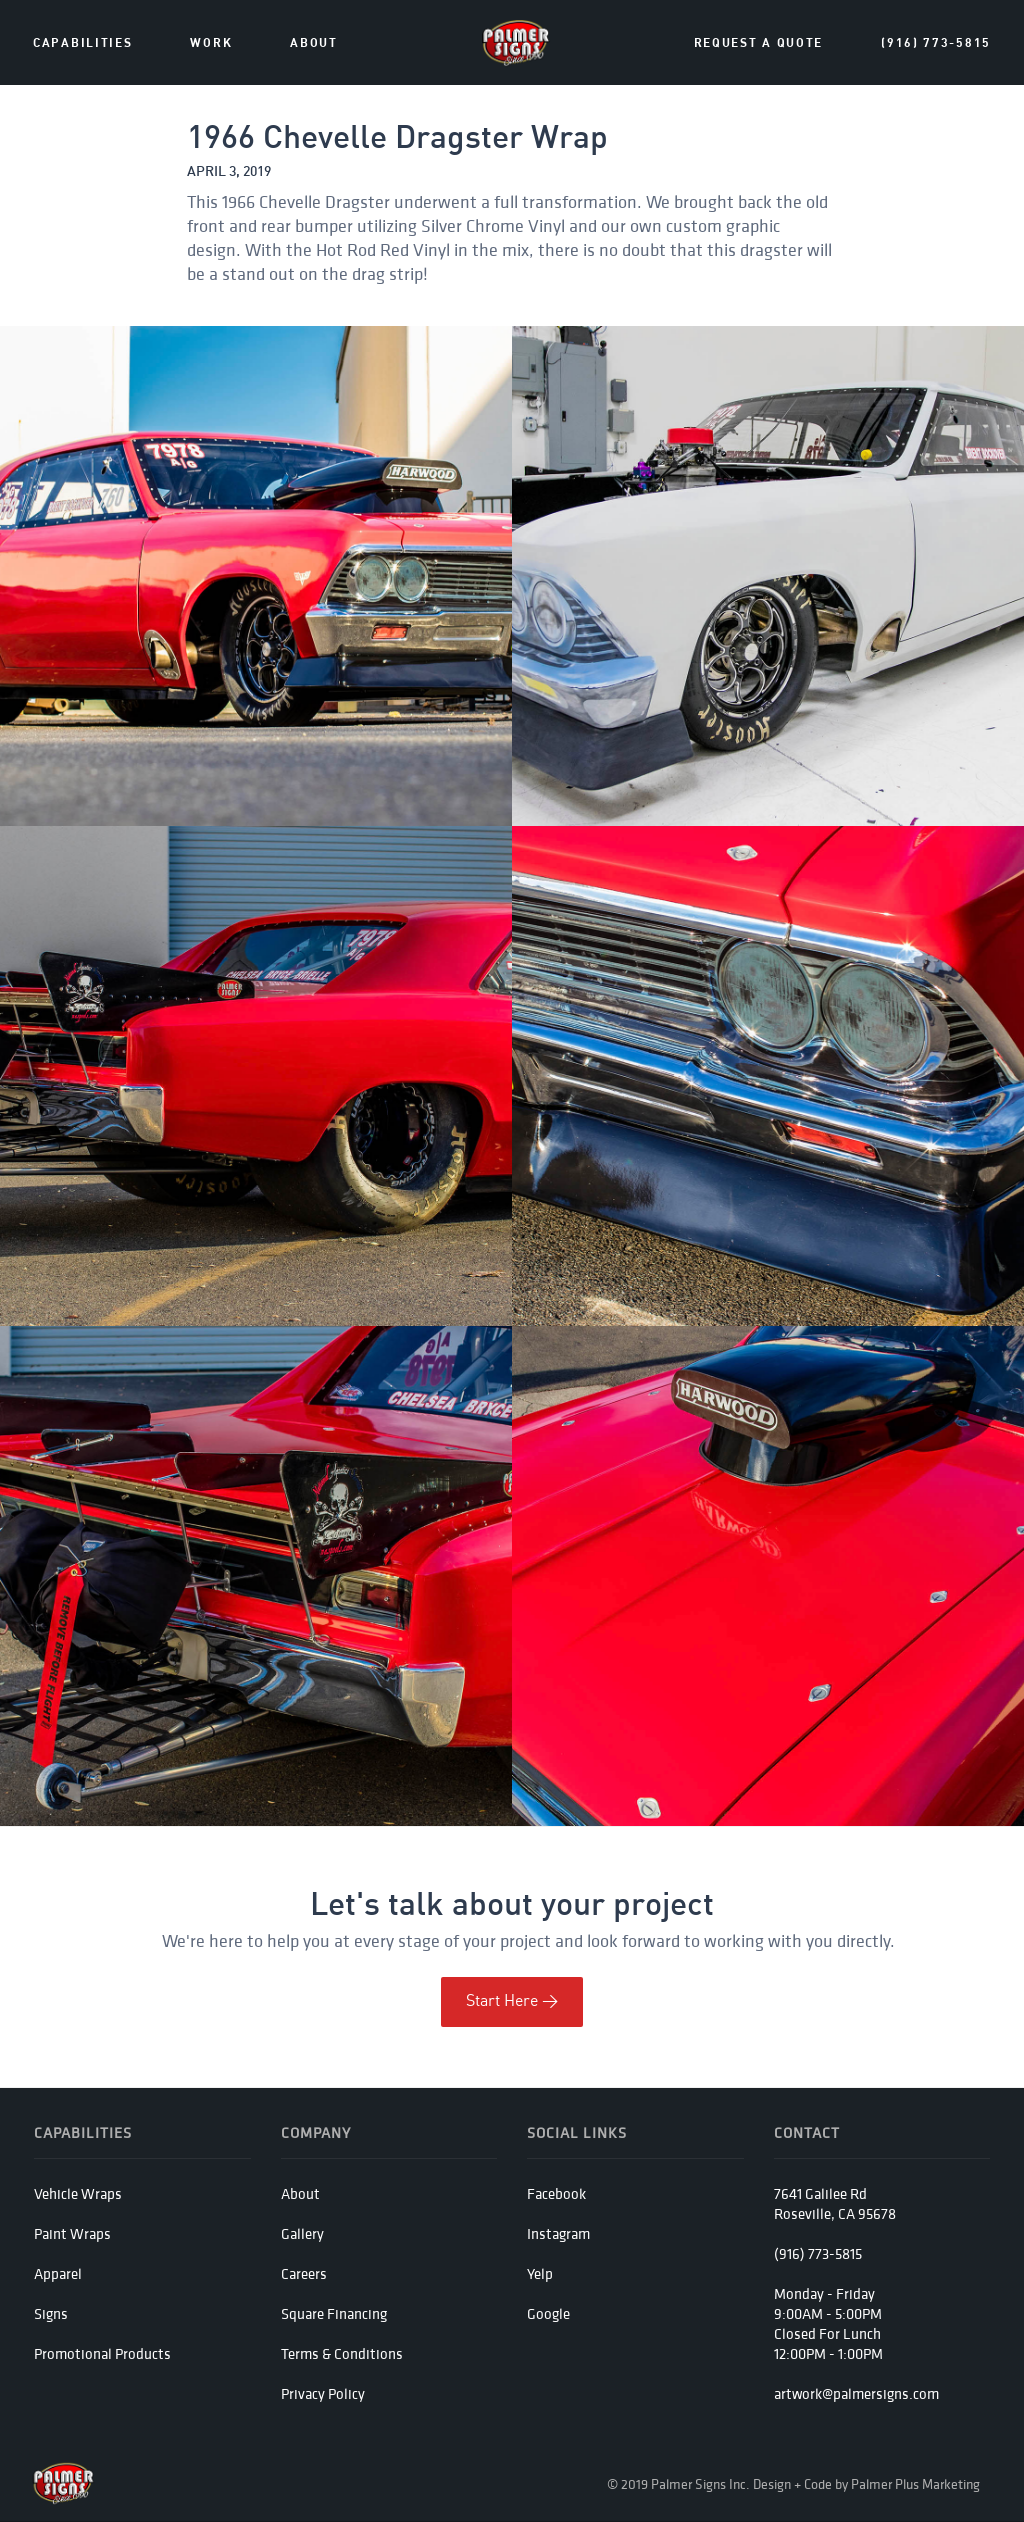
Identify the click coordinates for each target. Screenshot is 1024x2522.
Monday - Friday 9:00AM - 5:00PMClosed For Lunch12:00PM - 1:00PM (828, 2323)
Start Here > (512, 2001)
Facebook (556, 2193)
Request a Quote (759, 43)
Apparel (58, 2273)
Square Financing (334, 2313)
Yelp (540, 2273)
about (314, 43)
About (300, 2193)
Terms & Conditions (342, 2353)
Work (211, 43)
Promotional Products (102, 2353)
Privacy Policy (323, 2393)
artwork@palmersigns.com (856, 2393)
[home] (516, 43)
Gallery (302, 2233)
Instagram (558, 2233)
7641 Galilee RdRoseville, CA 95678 (835, 2203)
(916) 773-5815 (936, 43)
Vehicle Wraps (78, 2193)
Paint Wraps (72, 2233)
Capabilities (82, 43)
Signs (51, 2313)
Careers (304, 2273)
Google (548, 2313)
